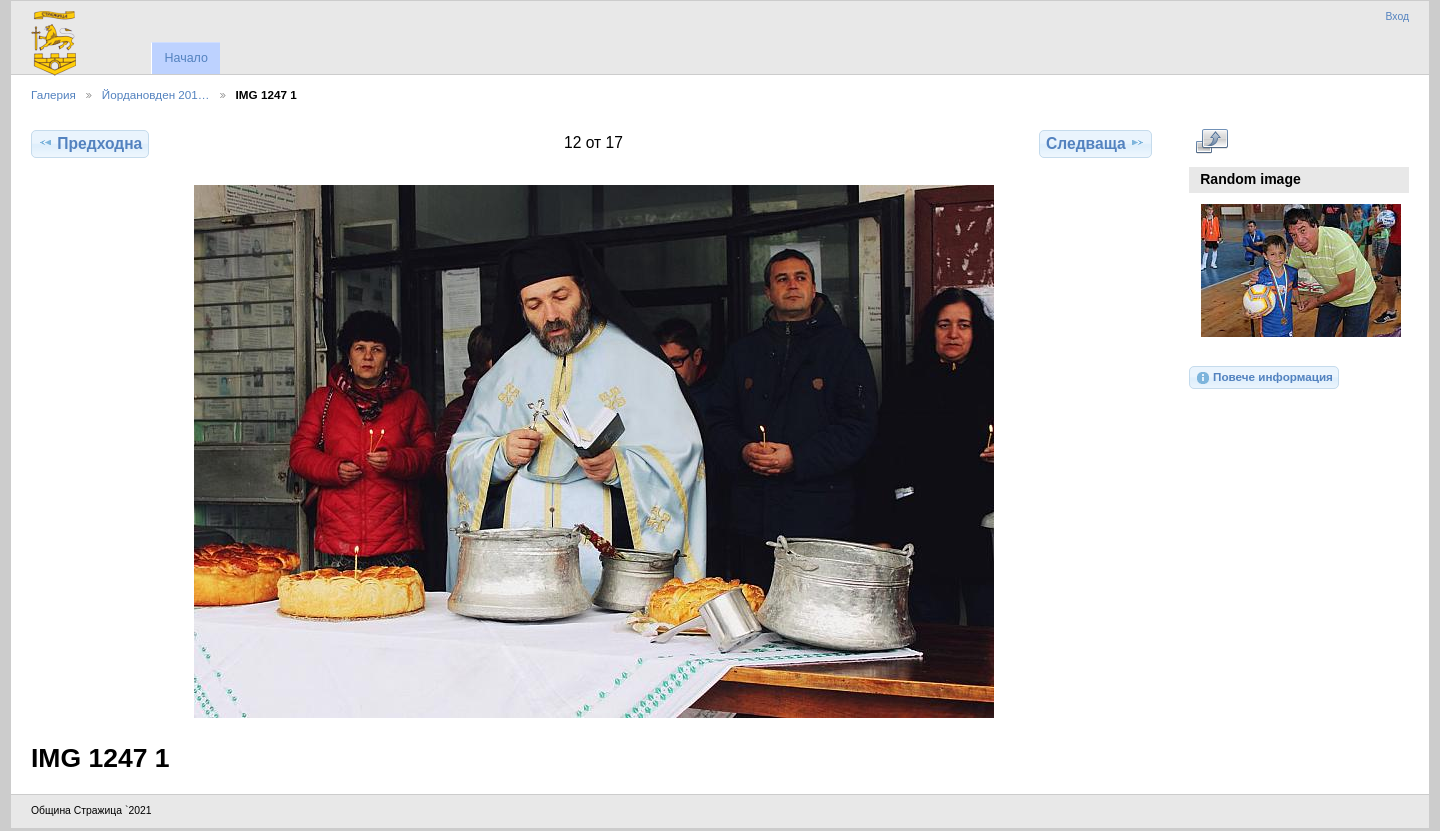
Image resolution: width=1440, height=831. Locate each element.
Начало (185, 58)
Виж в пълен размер (1211, 141)
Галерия (53, 94)
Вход (1397, 16)
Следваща (1095, 143)
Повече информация (1264, 378)
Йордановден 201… (156, 94)
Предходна (90, 143)
